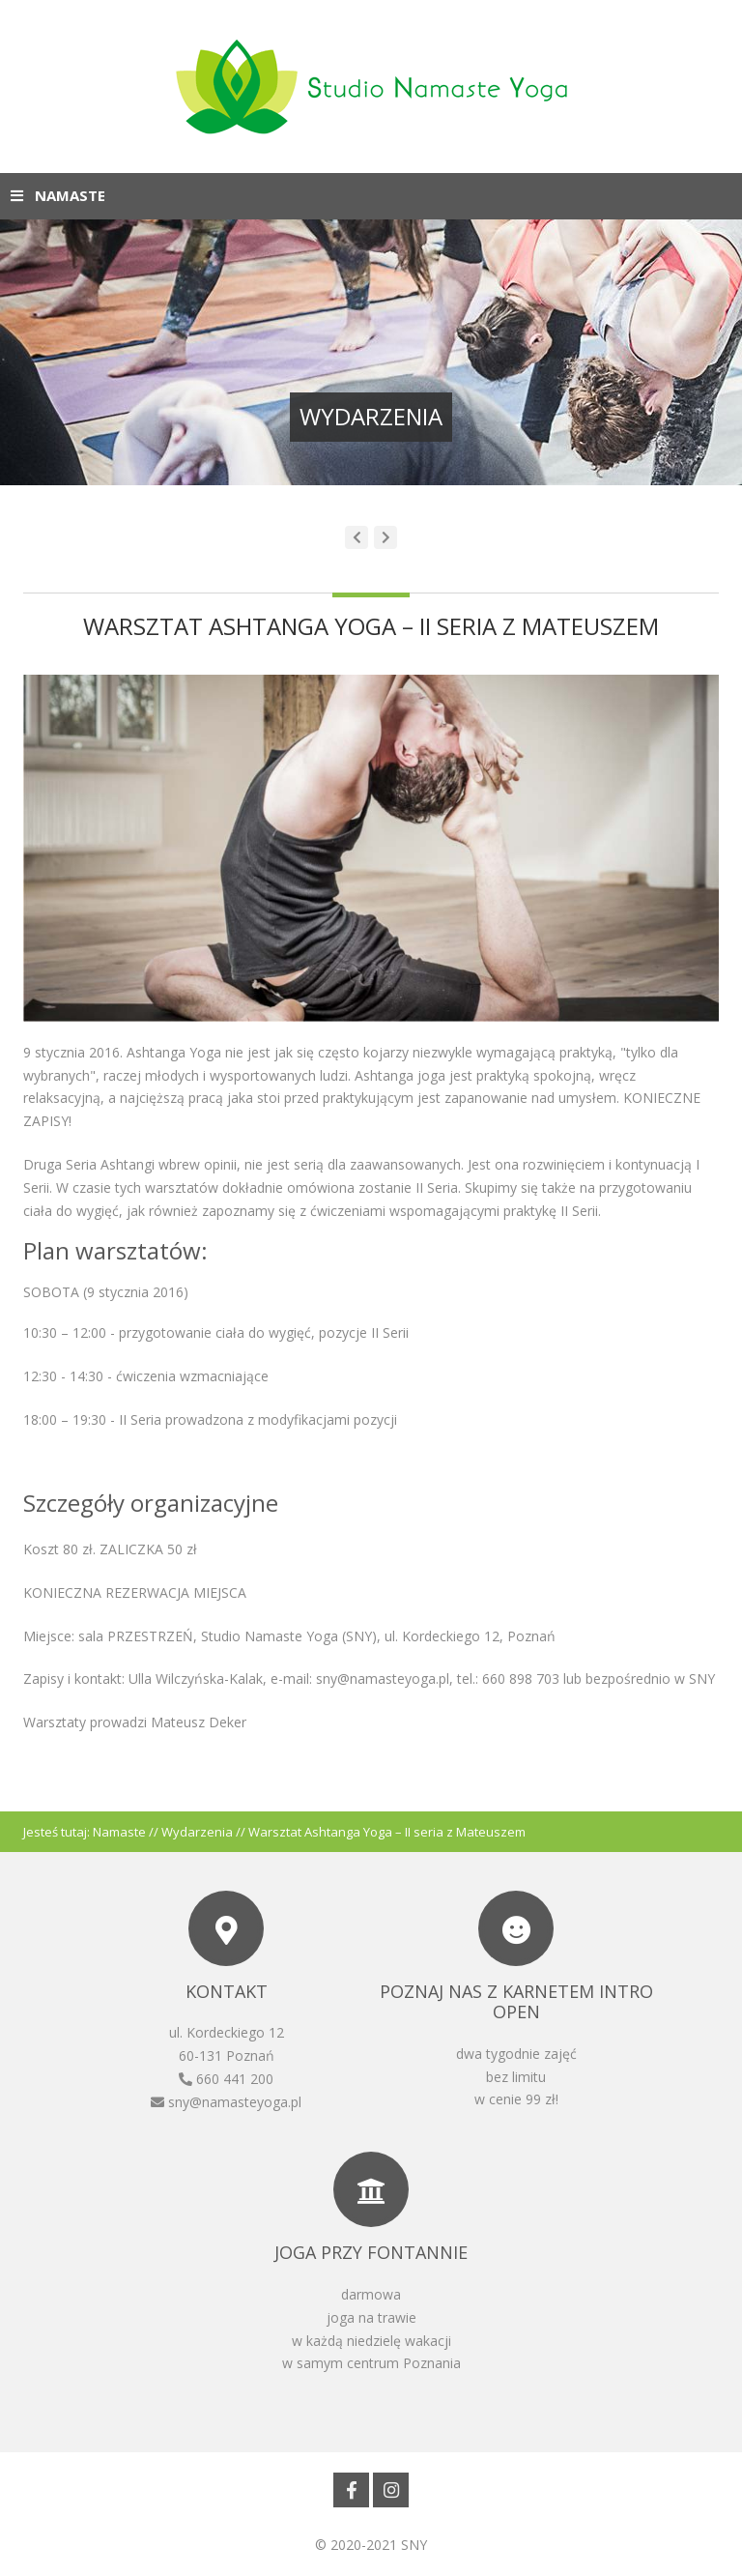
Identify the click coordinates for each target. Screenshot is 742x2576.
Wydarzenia (197, 1831)
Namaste (119, 1831)
